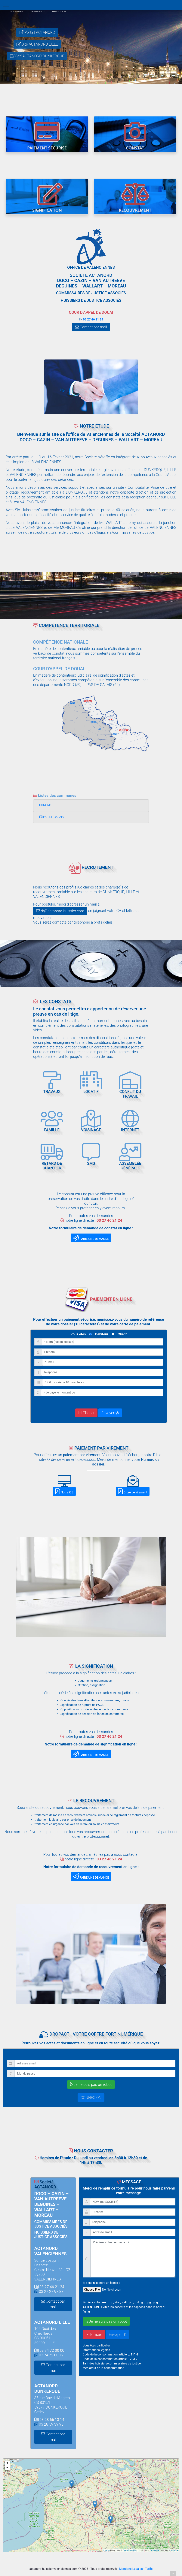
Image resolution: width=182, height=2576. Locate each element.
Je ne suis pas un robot (91, 2084)
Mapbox (174, 2550)
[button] (64, 1491)
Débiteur (101, 1334)
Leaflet (106, 2550)
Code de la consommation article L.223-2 (110, 2359)
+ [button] (7, 2463)
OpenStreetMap (130, 2550)
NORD (45, 805)
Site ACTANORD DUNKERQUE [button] (37, 56)
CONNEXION (91, 2097)
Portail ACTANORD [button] (37, 32)
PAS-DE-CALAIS (51, 817)
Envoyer (110, 1413)
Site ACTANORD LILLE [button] (37, 44)
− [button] (7, 2468)
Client (122, 1334)
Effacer (86, 1413)
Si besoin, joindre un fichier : (101, 2283)
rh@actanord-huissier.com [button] (60, 911)
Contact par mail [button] (91, 327)
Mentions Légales (131, 2569)
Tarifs (149, 2569)
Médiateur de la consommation (103, 2368)
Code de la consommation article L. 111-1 (110, 2354)
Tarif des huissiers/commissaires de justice (112, 2363)
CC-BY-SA (154, 2550)
